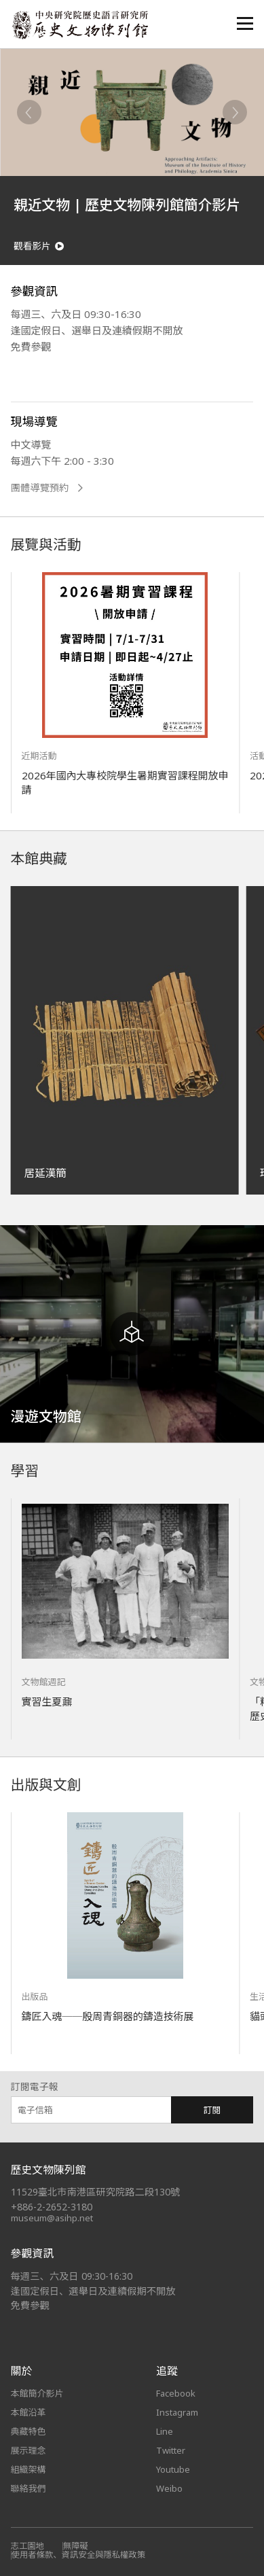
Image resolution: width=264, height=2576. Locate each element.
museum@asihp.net (52, 2218)
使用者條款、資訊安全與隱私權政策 (79, 2554)
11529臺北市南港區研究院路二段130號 (96, 2191)
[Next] (235, 112)
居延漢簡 (45, 1172)
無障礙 (75, 2546)
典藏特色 (28, 2431)
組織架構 (28, 2469)
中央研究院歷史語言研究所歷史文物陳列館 (79, 24)
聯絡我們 (28, 2488)
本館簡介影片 (37, 2393)
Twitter (170, 2450)
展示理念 (28, 2450)
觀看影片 (39, 246)
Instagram (177, 2412)
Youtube (173, 2469)
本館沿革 (28, 2412)
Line (164, 2431)
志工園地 (27, 2546)
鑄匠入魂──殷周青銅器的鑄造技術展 (108, 2016)
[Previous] (29, 112)
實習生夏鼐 (47, 1701)
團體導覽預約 (47, 488)
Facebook (175, 2393)
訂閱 (212, 2110)
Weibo (169, 2488)
